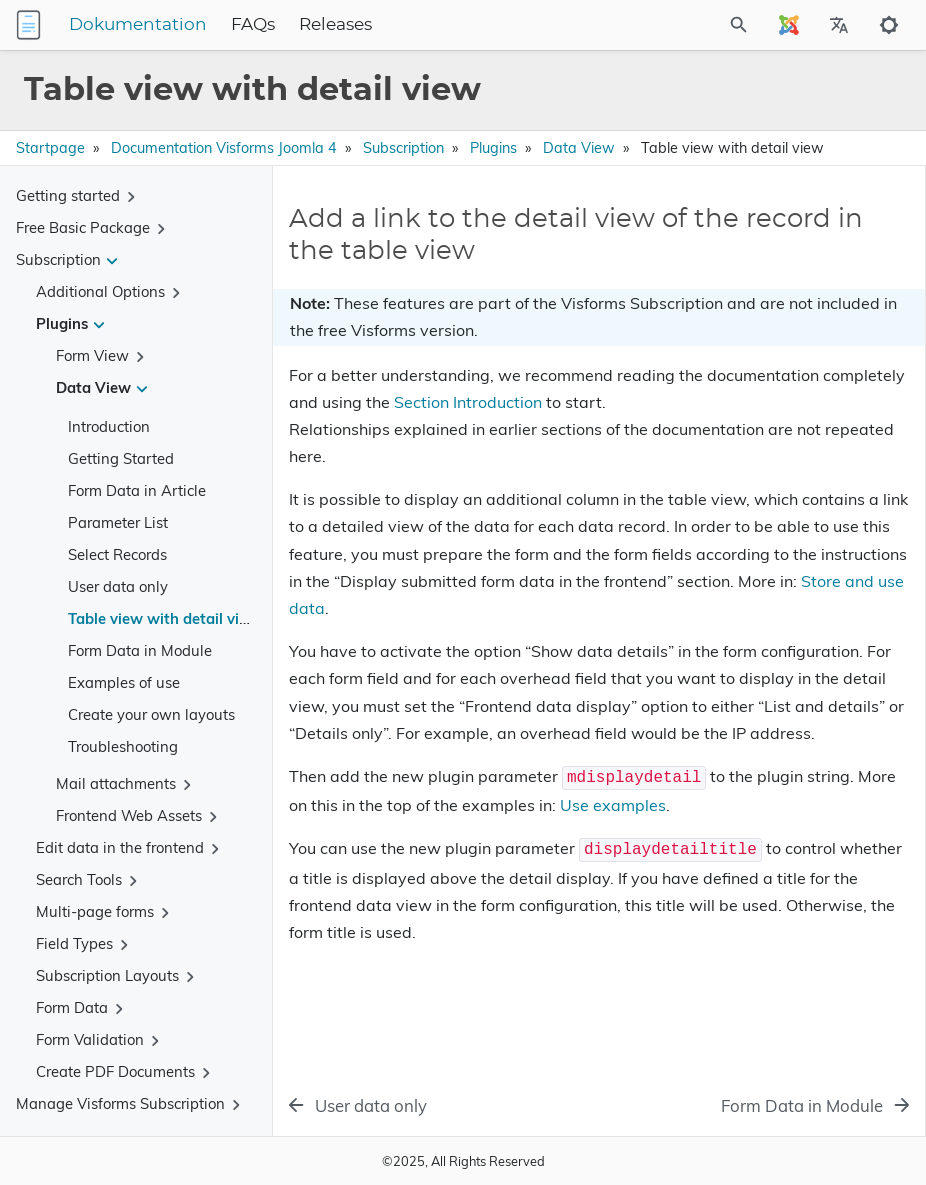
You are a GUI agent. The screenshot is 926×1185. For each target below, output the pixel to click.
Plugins (493, 148)
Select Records (117, 554)
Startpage (50, 148)
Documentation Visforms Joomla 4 (224, 148)
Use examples (613, 805)
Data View (579, 148)
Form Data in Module (140, 650)
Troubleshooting (123, 746)
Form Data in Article (137, 490)
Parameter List (118, 522)
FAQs (253, 25)
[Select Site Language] (789, 25)
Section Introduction (468, 402)
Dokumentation (138, 25)
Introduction (109, 426)
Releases (335, 25)
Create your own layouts (151, 714)
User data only (118, 586)
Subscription (403, 148)
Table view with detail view (164, 618)
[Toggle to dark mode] (889, 25)
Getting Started (121, 458)
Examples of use (124, 682)
